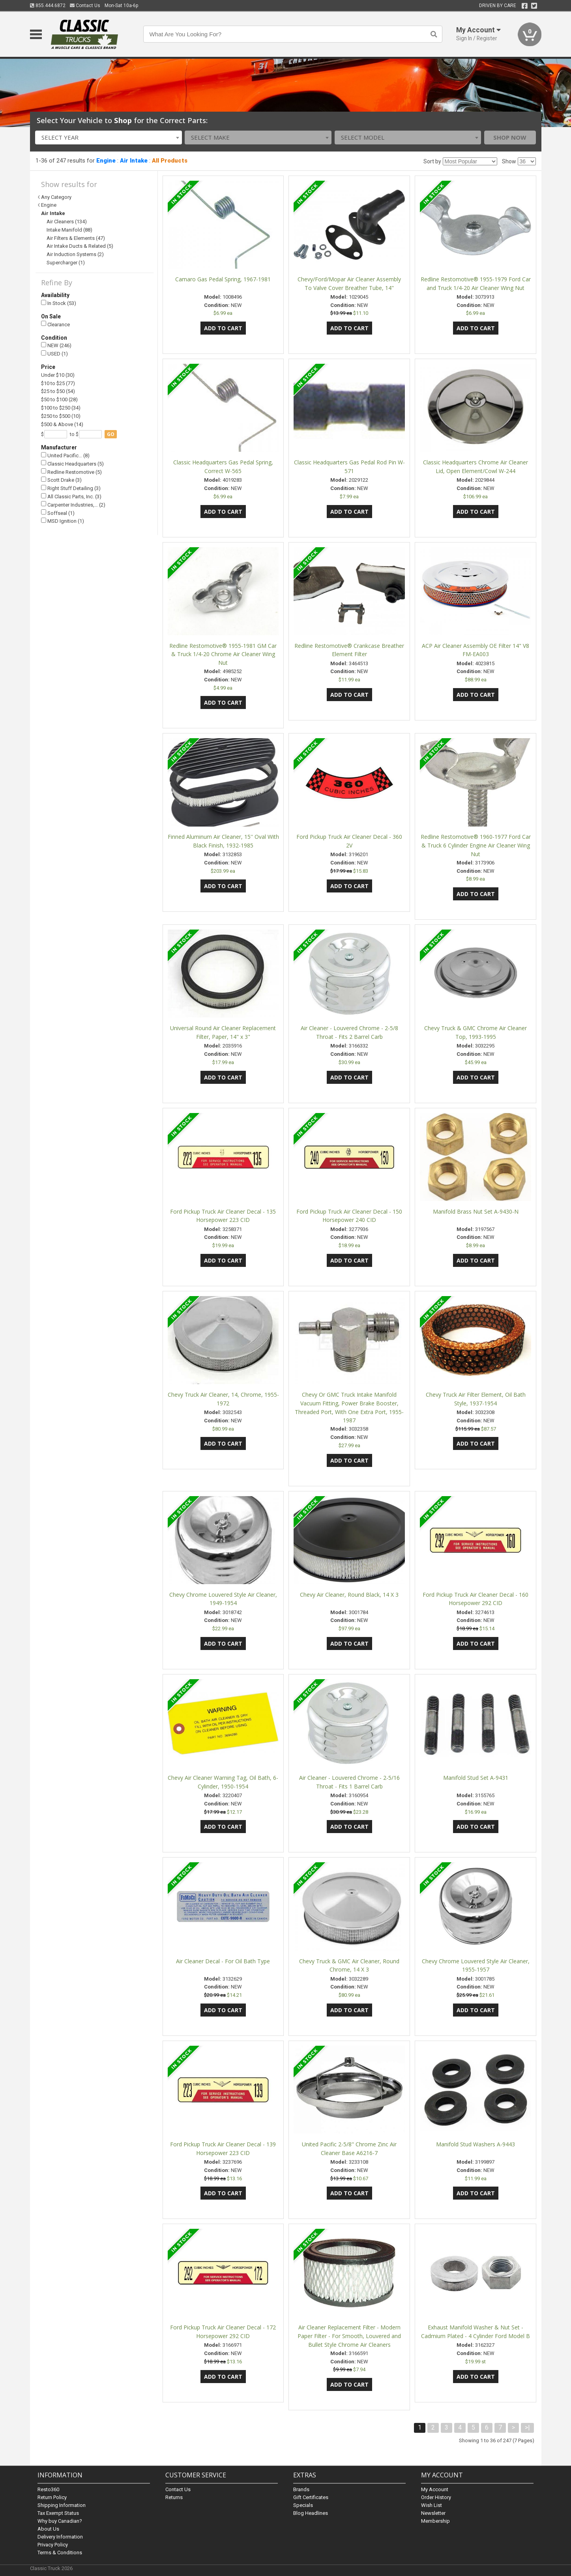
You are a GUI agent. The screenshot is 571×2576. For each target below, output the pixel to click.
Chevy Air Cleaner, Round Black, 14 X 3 (349, 1594)
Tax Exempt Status (58, 2513)
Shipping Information (61, 2505)
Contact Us (85, 5)
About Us (48, 2529)
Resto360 (48, 2489)
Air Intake (134, 160)
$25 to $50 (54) (58, 391)
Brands (301, 2489)
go (110, 434)
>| (527, 2427)
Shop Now (509, 137)
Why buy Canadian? (59, 2521)
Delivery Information (60, 2537)
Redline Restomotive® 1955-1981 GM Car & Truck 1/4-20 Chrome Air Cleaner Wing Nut (223, 654)
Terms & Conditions (59, 2552)
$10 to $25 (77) (58, 383)
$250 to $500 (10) (61, 416)
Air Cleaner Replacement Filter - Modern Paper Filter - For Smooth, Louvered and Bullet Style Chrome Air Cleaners (349, 2335)
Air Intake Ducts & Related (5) (80, 246)
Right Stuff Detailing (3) (71, 488)
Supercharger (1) (66, 263)
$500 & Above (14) (62, 424)
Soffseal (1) (58, 512)
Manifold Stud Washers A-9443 (475, 2144)
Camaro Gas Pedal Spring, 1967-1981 (223, 279)
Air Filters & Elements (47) (76, 238)
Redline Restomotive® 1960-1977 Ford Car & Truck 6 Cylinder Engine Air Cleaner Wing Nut (476, 845)
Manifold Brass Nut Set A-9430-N (476, 1211)
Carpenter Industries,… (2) (73, 504)
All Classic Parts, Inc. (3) (71, 496)
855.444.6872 (48, 5)
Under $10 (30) (58, 375)
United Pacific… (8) (65, 455)
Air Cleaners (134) (67, 221)
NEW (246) (56, 345)
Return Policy (52, 2497)
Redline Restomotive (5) (71, 471)
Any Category (56, 197)
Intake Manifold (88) (69, 230)
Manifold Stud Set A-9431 (475, 1777)
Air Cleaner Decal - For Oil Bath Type (223, 1961)
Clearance (55, 324)
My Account (434, 2489)
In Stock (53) (58, 303)
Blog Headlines (310, 2513)
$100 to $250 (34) (61, 408)
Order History (436, 2497)
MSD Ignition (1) (62, 521)
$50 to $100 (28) (59, 399)
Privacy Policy (52, 2545)
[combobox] (108, 137)
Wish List (431, 2505)
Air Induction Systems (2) (75, 254)
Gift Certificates (310, 2497)
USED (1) (54, 353)
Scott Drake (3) (61, 480)
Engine (106, 160)
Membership (435, 2521)
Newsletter (433, 2513)
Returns (174, 2497)
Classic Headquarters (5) (72, 463)
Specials (303, 2505)
